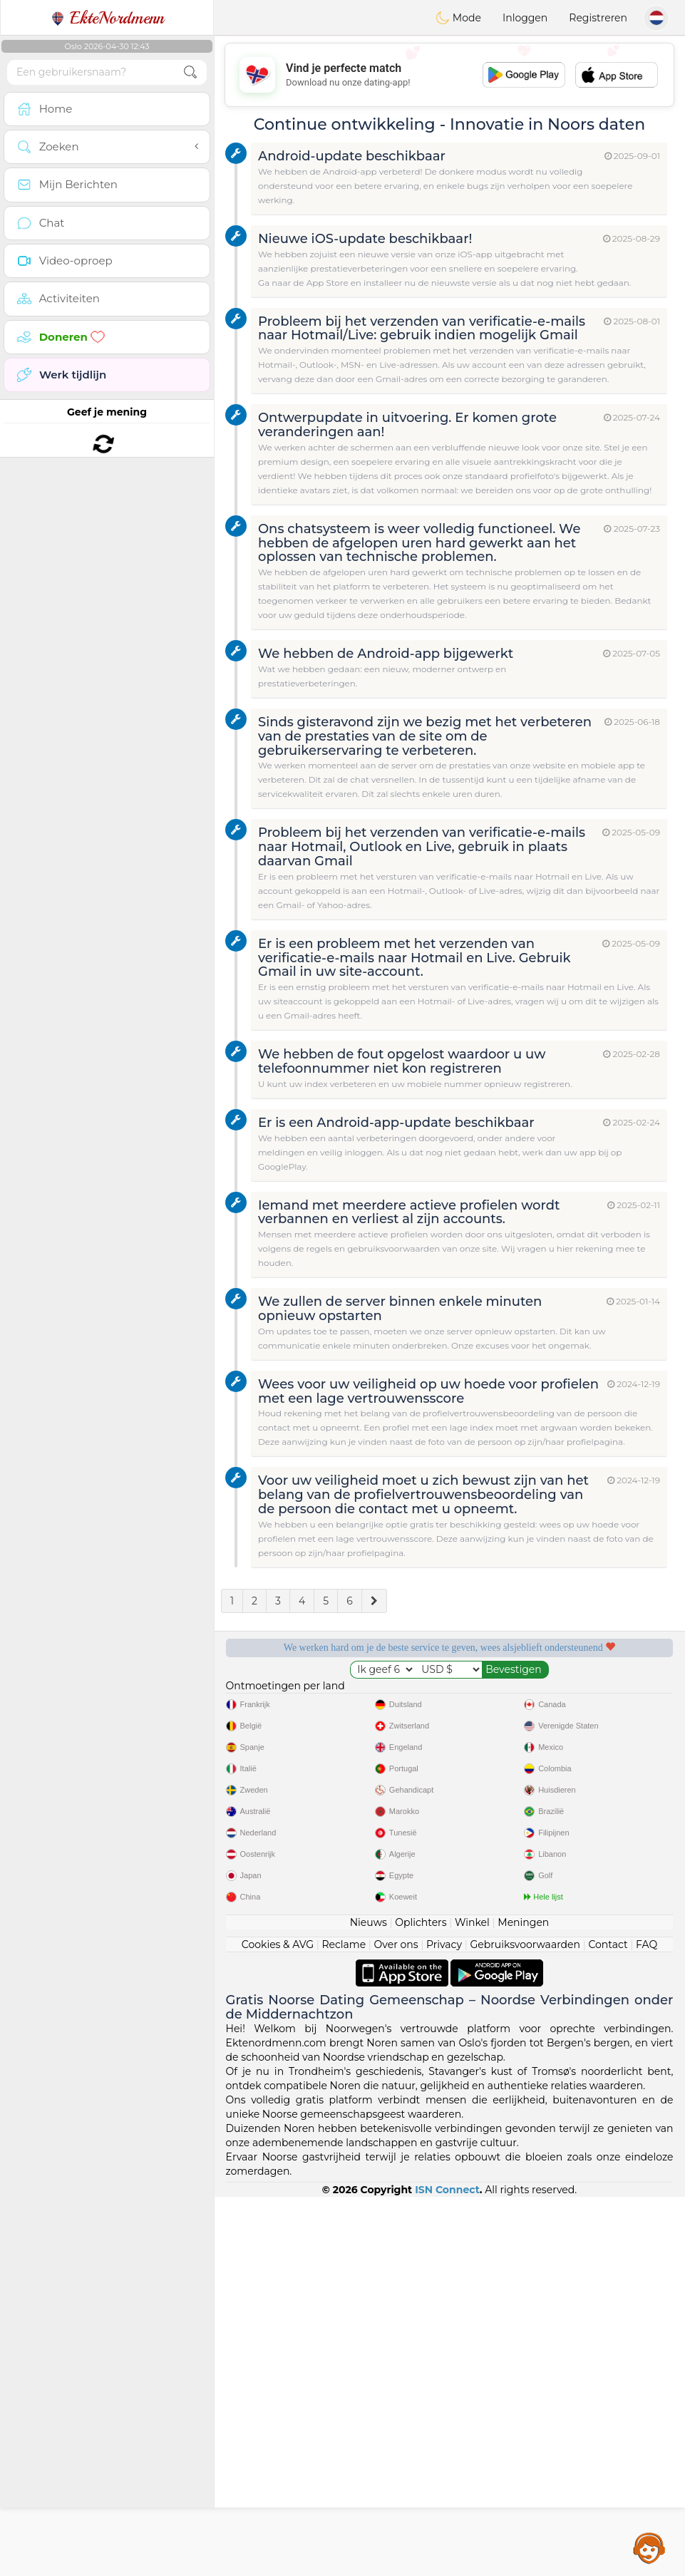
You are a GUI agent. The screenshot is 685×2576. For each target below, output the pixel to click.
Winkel (472, 2301)
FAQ (646, 2323)
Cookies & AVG (278, 2323)
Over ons (396, 2323)
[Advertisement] (449, 75)
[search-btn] (190, 72)
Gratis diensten (329, 1696)
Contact (607, 2323)
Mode (458, 18)
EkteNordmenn (107, 18)
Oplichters (420, 2301)
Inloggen (525, 17)
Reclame (343, 2323)
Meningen (523, 2301)
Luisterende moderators (569, 1696)
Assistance (649, 2547)
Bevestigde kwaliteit (330, 1778)
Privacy (444, 2323)
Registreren (598, 17)
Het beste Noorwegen (569, 1778)
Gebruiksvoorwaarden (525, 2323)
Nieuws (368, 2301)
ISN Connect (447, 2568)
